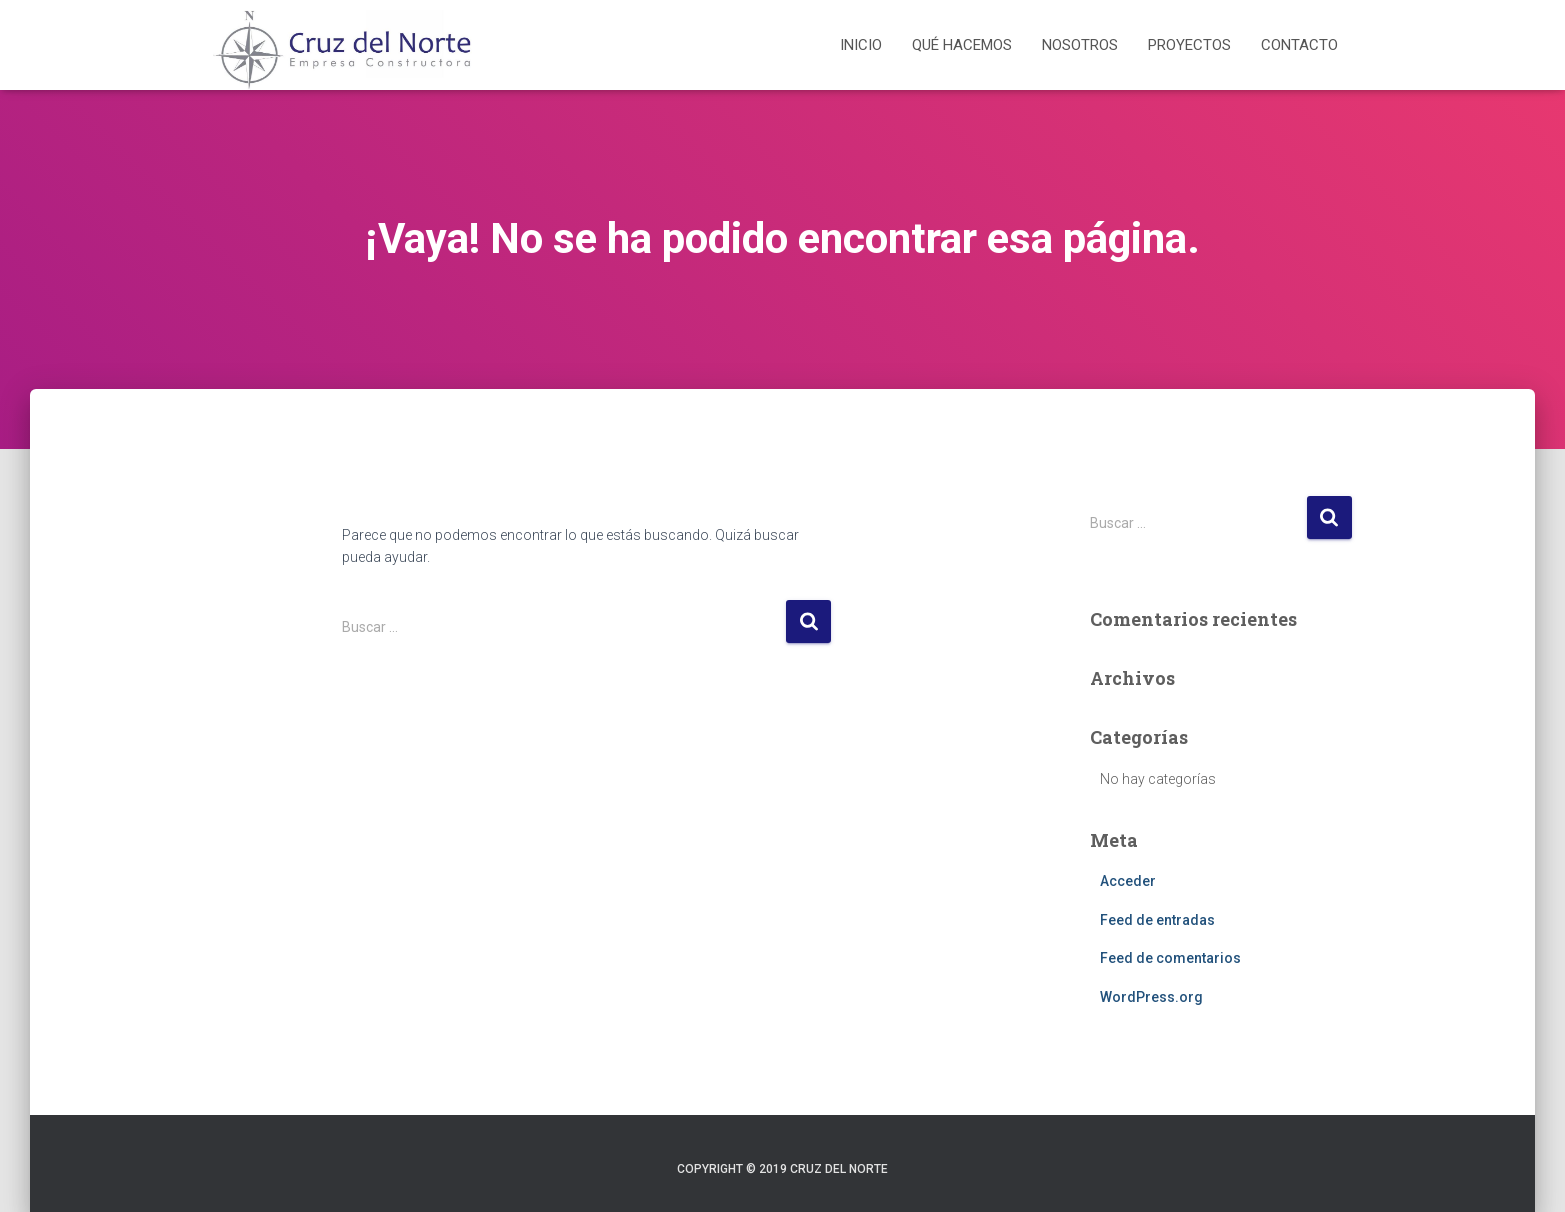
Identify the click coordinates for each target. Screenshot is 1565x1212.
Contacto (1299, 45)
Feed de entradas (1157, 920)
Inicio (861, 45)
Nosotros (1080, 45)
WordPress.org (1151, 997)
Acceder (1128, 881)
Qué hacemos (962, 45)
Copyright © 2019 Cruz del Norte (782, 1169)
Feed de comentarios (1170, 958)
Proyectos (1189, 45)
